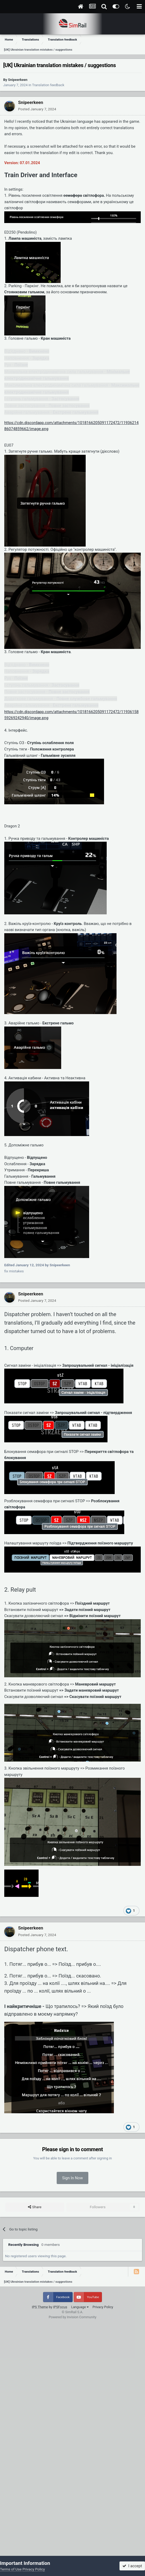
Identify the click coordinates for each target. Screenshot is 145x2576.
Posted (37, 109)
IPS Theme (40, 2307)
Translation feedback (48, 85)
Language (79, 2307)
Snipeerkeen (17, 80)
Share (34, 2207)
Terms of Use (11, 2569)
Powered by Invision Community (72, 2317)
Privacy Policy (103, 2307)
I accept (132, 2566)
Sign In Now (72, 2178)
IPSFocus (60, 2307)
